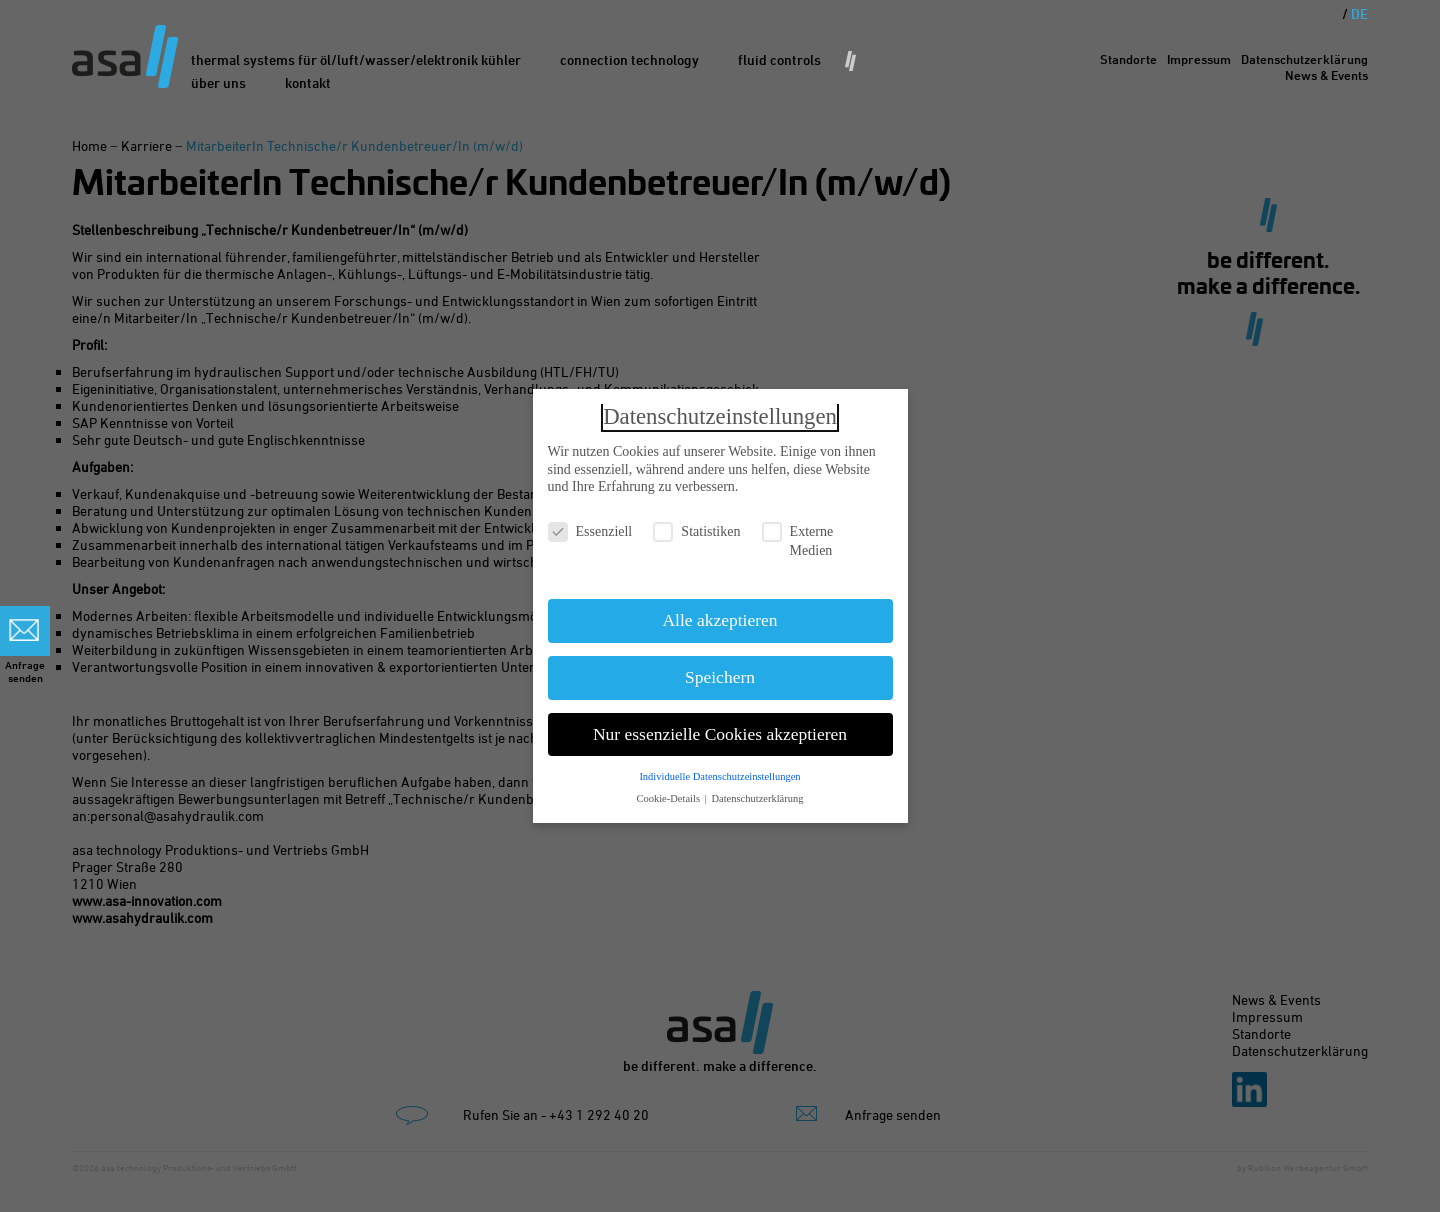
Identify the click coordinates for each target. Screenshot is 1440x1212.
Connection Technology (629, 59)
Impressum (1199, 59)
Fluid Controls (779, 59)
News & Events (1326, 75)
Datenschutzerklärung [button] (757, 791)
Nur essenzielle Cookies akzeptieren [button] (720, 727)
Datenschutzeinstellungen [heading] (720, 409)
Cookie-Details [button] (669, 791)
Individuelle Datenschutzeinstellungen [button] (719, 768)
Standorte (1128, 59)
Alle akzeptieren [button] (719, 613)
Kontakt (308, 82)
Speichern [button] (720, 670)
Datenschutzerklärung (1304, 59)
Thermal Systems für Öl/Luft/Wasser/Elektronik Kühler (356, 59)
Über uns (218, 82)
